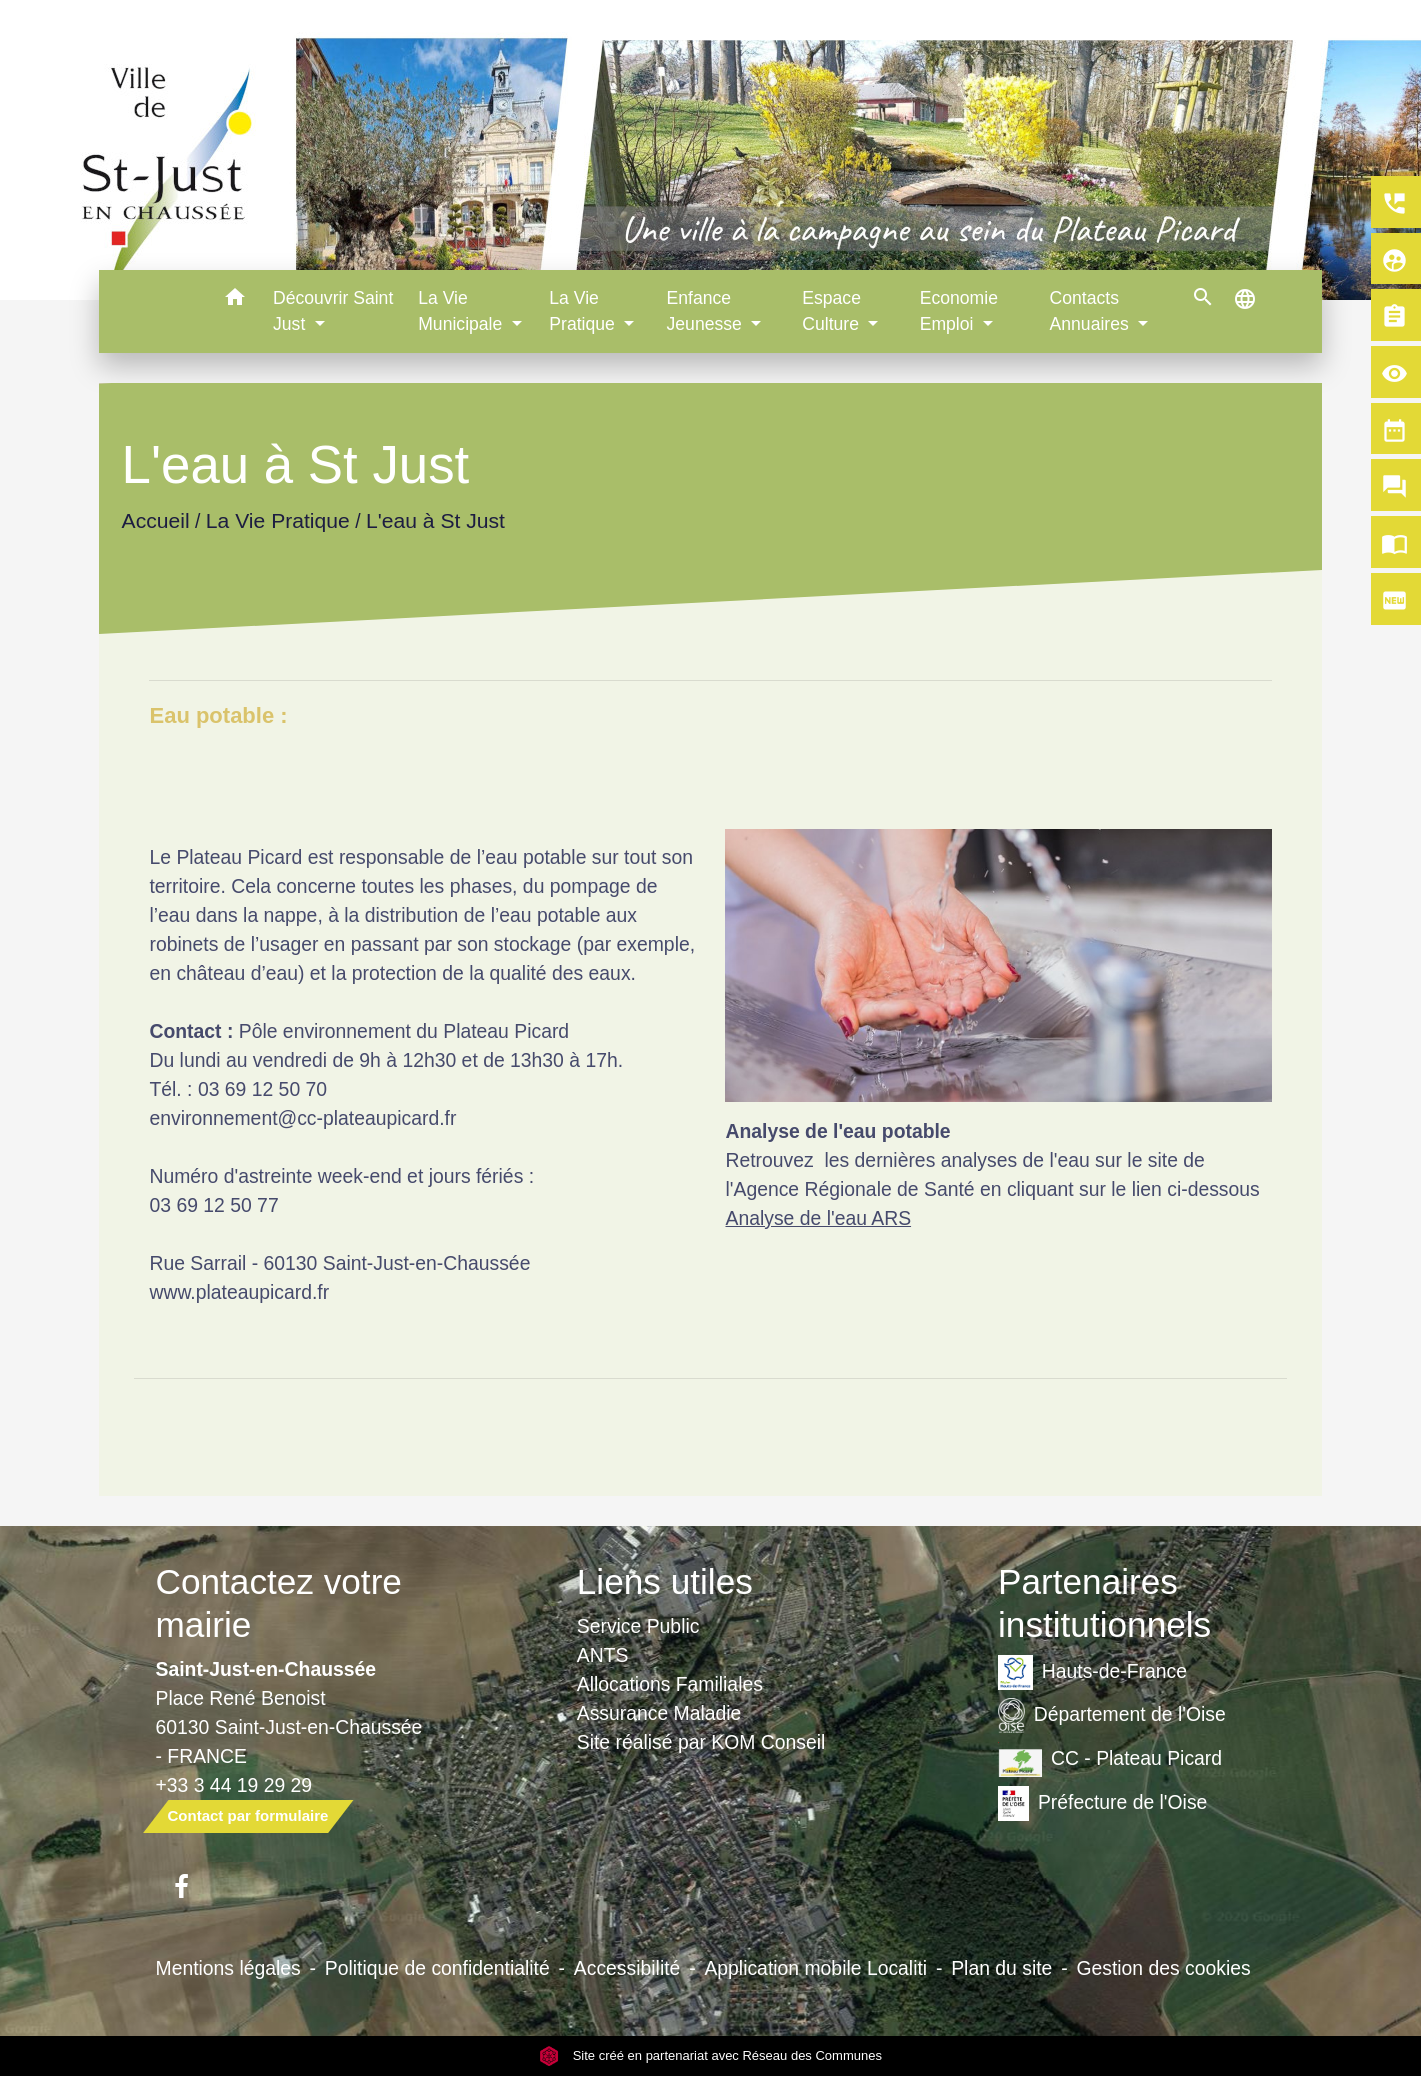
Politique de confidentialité (437, 1968)
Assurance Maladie (659, 1713)
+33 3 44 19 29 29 (234, 1785)
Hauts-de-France (1092, 1672)
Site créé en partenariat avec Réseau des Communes (710, 2055)
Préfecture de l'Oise (1102, 1803)
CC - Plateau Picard (1110, 1759)
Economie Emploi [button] (959, 311)
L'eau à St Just (435, 520)
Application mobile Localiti (815, 1968)
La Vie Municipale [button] (462, 311)
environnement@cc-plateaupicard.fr (302, 1118)
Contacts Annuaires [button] (1092, 311)
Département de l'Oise (1112, 1715)
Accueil (156, 520)
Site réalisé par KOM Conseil (701, 1742)
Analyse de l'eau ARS (818, 1218)
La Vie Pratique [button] (584, 311)
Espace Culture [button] (833, 311)
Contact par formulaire (248, 1815)
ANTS (603, 1655)
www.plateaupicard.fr (239, 1292)
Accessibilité (627, 1968)
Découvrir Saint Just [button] (333, 311)
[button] (234, 300)
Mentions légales (228, 1968)
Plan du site (1001, 1968)
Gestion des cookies (1163, 1968)
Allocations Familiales (670, 1684)
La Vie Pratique (278, 520)
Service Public (638, 1626)
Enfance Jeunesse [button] (707, 311)
